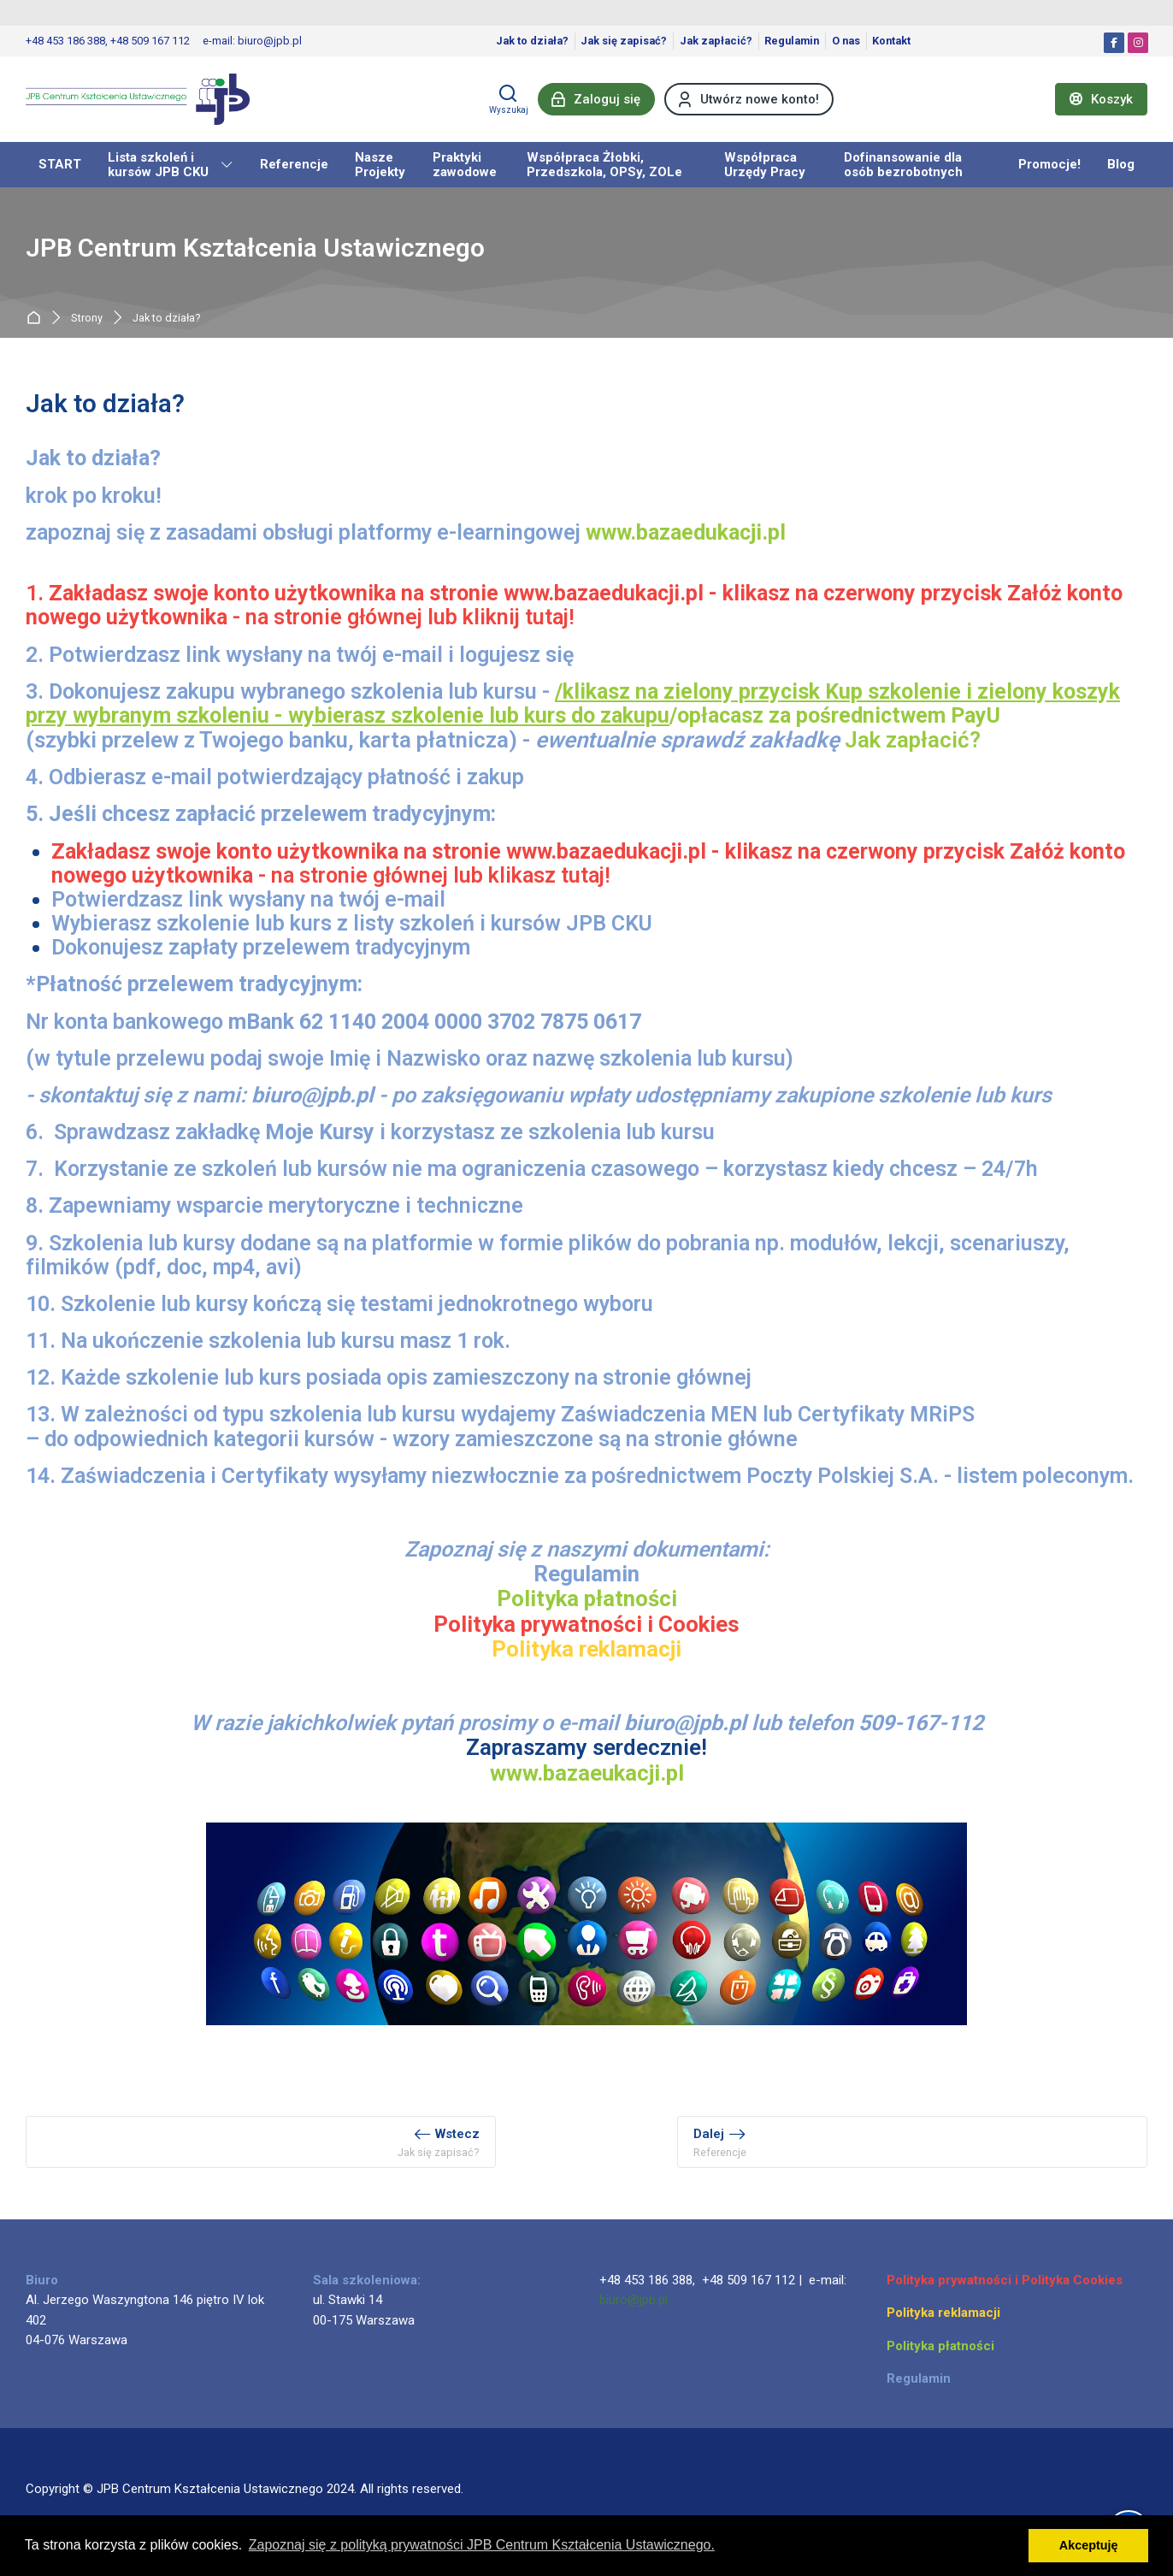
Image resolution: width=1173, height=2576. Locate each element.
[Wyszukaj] (508, 99)
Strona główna (37, 318)
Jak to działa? (167, 318)
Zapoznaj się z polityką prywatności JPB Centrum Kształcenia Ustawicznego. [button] (482, 2545)
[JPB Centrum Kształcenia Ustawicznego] (138, 99)
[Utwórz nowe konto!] (749, 99)
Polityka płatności (587, 1598)
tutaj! (550, 617)
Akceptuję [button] (1088, 2545)
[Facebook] (1114, 42)
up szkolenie (900, 691)
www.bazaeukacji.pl (587, 1773)
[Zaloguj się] (596, 99)
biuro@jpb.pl (633, 2299)
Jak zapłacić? (913, 740)
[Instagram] (1138, 42)
